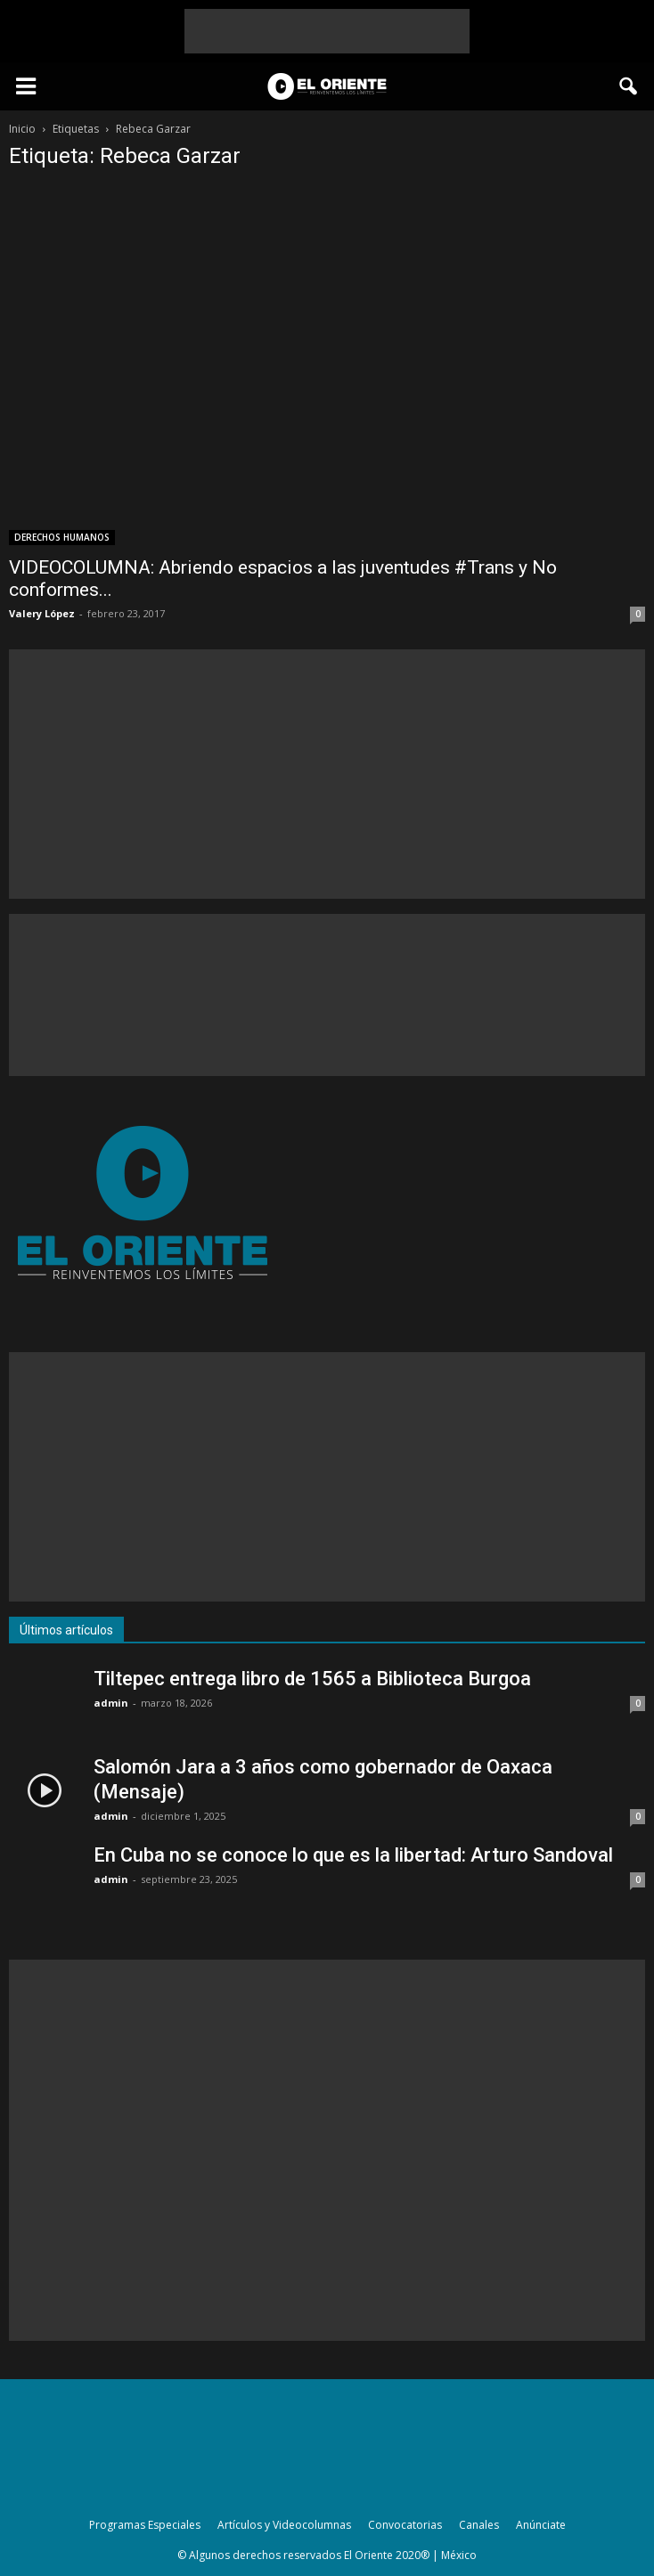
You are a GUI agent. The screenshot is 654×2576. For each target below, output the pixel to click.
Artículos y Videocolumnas (284, 2524)
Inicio (22, 128)
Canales (479, 2524)
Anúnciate (541, 2524)
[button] (629, 86)
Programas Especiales (144, 2524)
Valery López (42, 613)
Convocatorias (405, 2524)
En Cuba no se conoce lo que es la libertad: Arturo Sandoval (353, 1855)
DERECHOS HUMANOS (62, 537)
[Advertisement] (327, 31)
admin (111, 1702)
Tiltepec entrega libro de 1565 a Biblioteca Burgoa (312, 1678)
